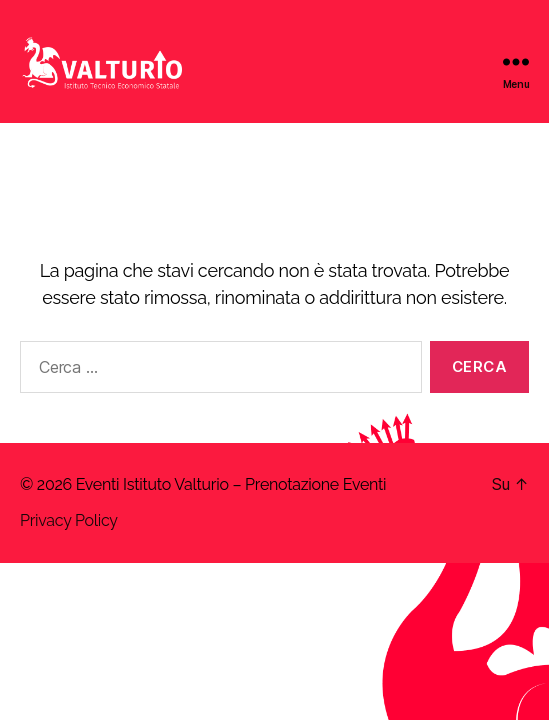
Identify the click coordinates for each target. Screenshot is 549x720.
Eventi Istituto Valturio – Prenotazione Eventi (231, 484)
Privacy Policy (69, 520)
